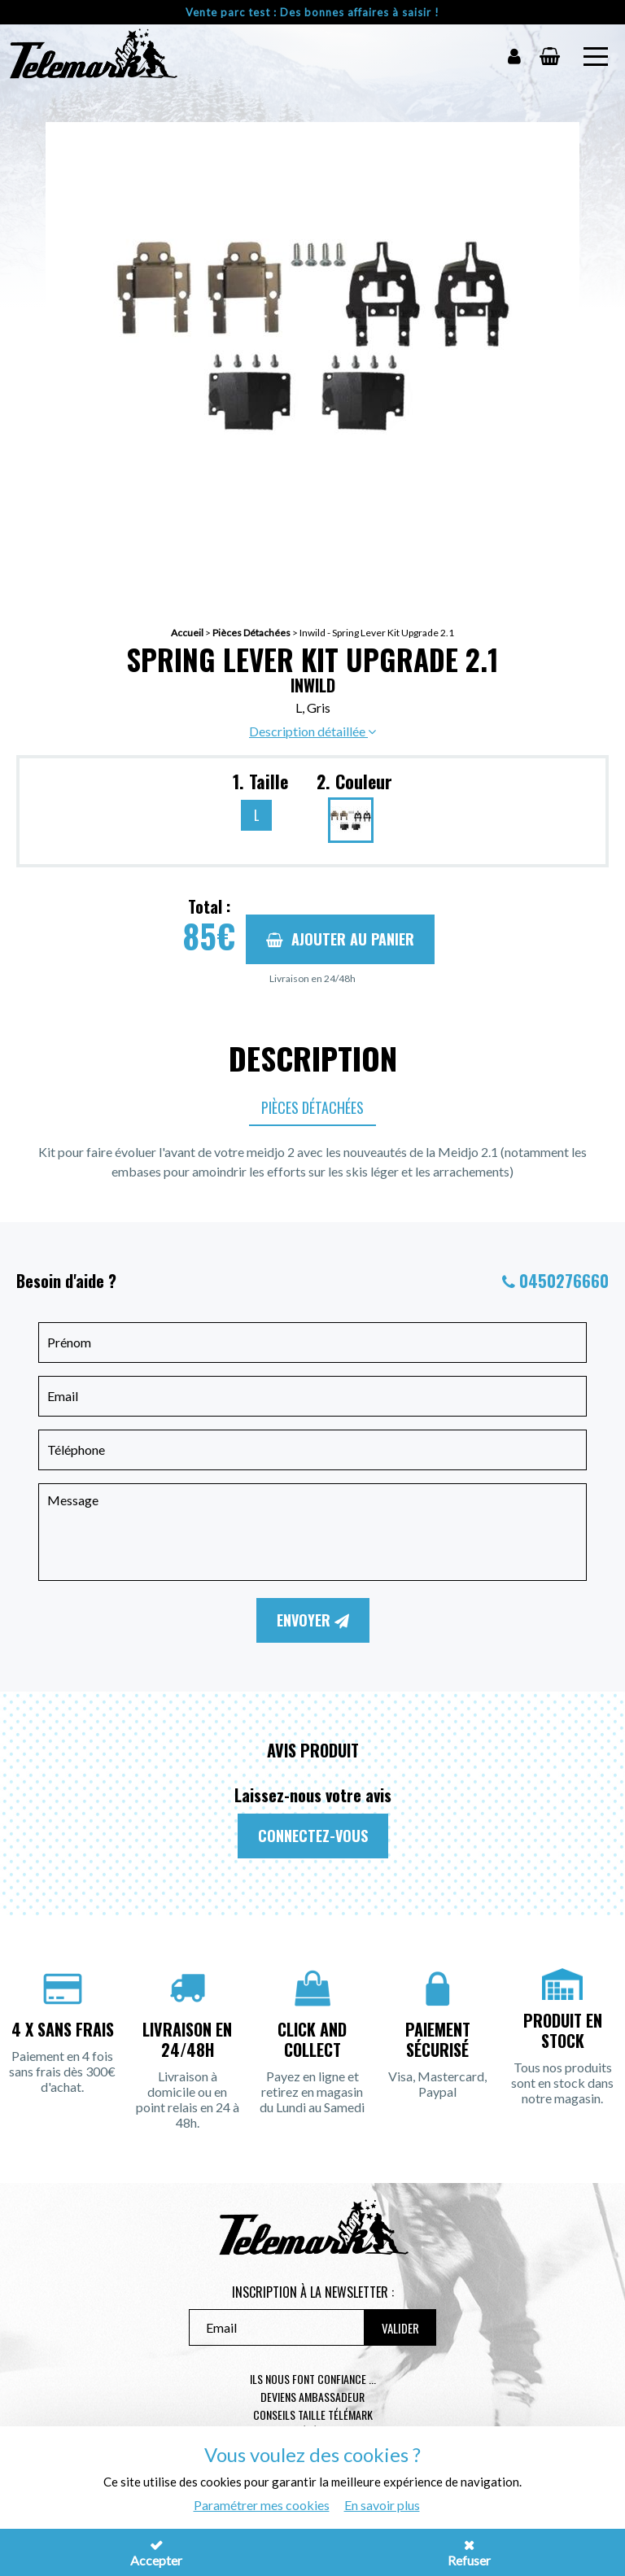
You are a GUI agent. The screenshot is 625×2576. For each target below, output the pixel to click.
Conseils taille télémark (313, 2414)
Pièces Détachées (251, 633)
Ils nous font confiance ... (313, 2378)
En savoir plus (382, 2505)
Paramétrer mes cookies (262, 2505)
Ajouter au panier (340, 939)
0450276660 (564, 1280)
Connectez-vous (313, 1835)
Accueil (187, 633)
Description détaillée (312, 731)
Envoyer (313, 1620)
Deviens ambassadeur (312, 2396)
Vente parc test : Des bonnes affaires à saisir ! (312, 12)
